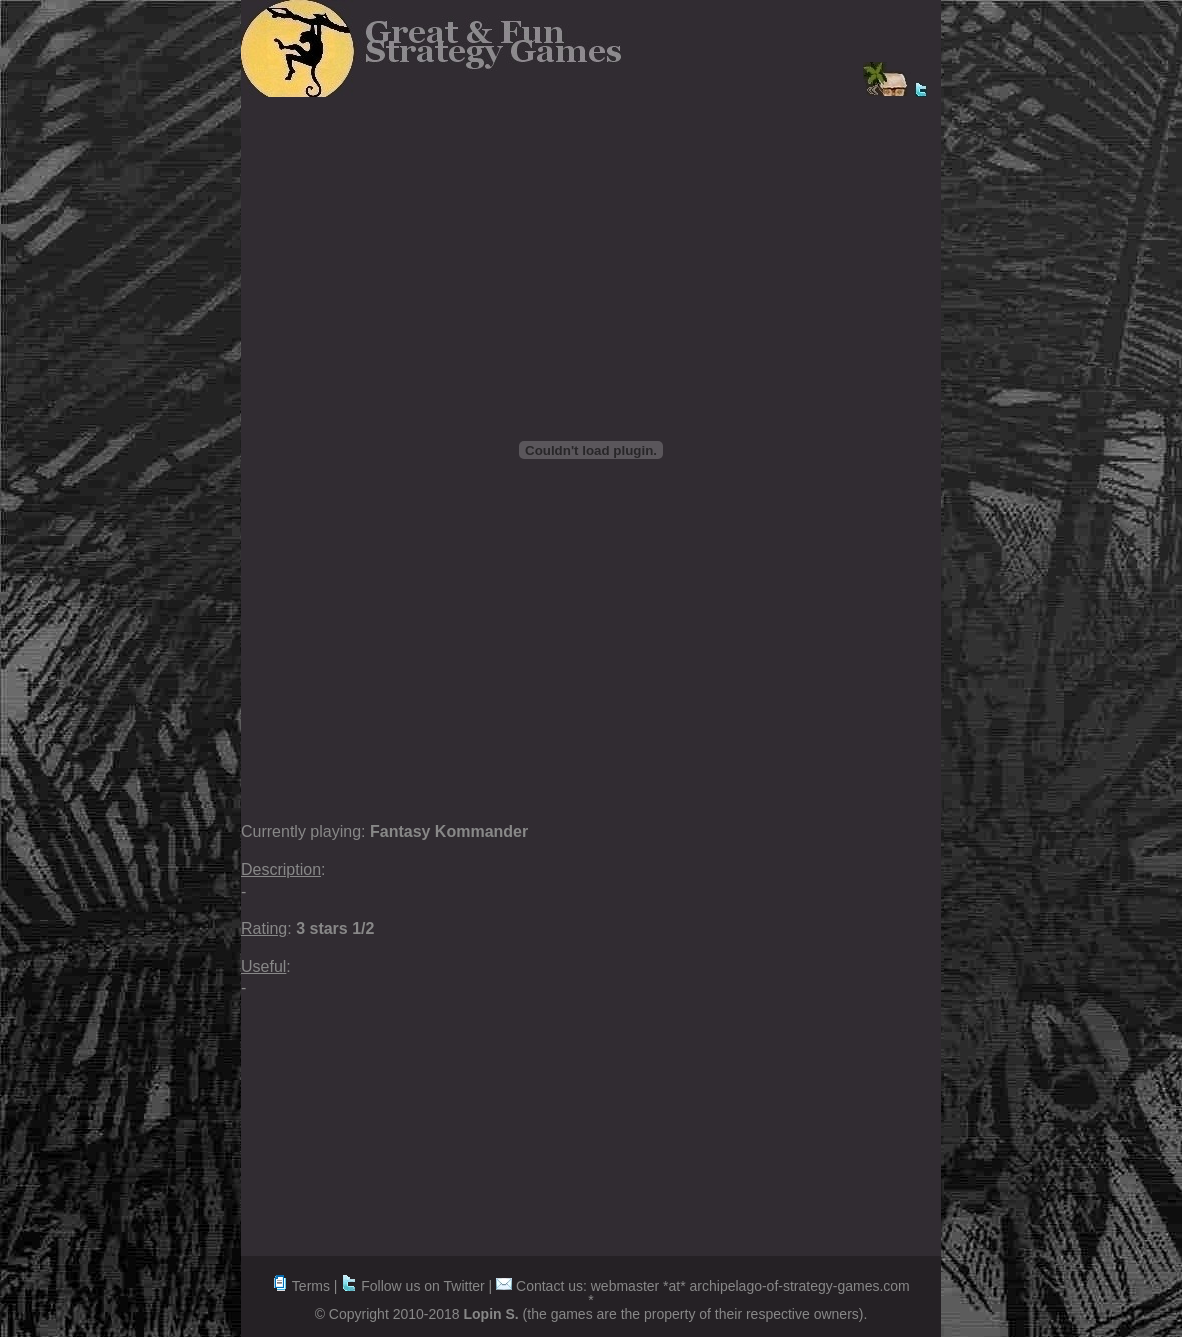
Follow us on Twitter (412, 1286)
